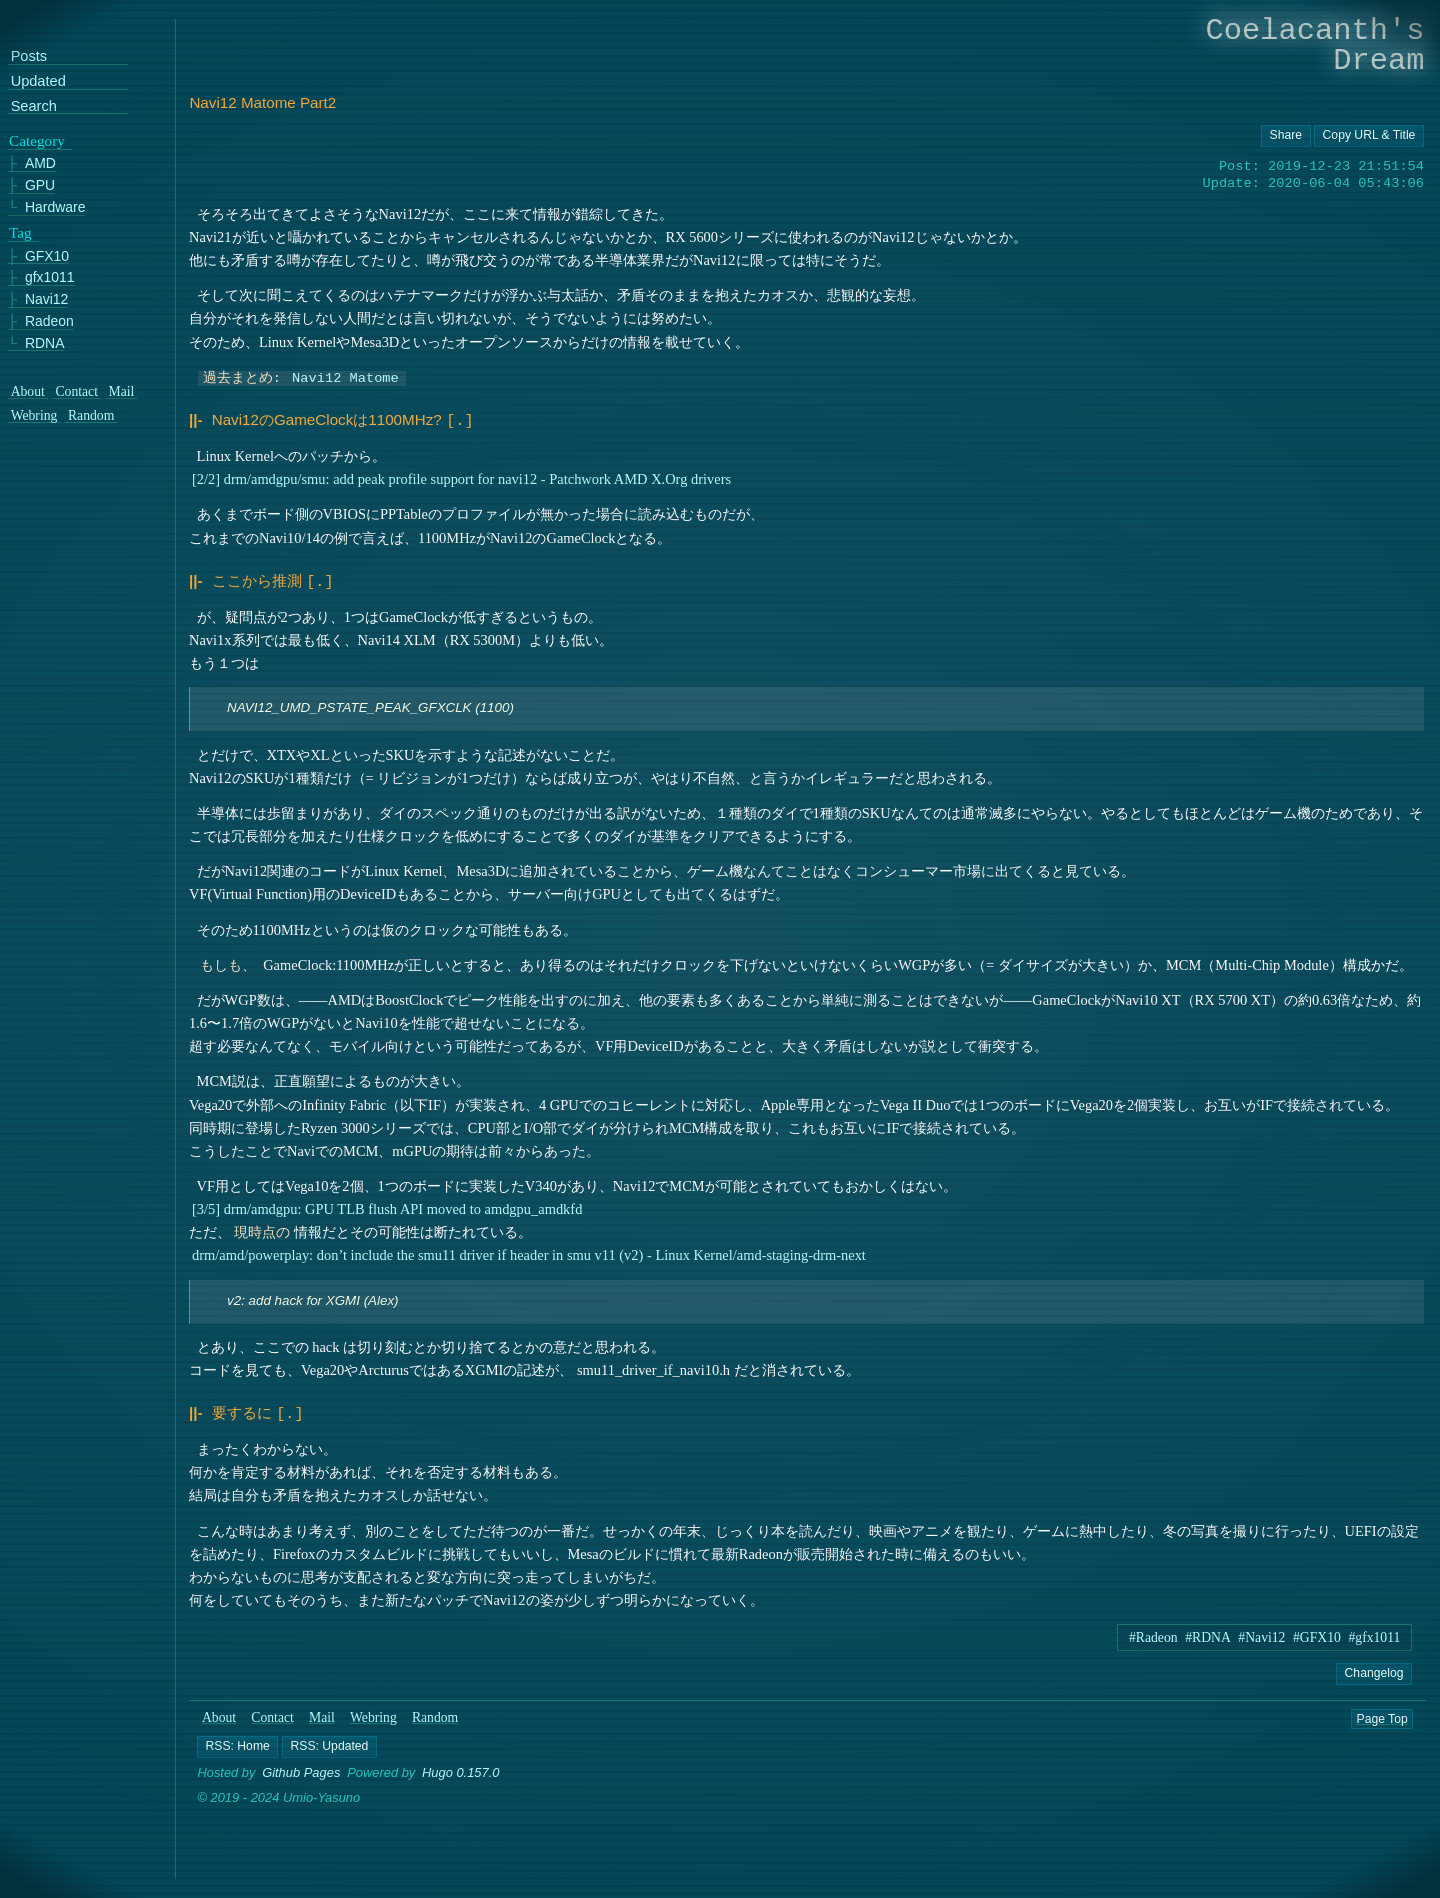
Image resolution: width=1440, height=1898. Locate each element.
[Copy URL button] (1286, 136)
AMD (40, 163)
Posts (29, 56)
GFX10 (47, 256)
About (219, 1712)
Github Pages (301, 1767)
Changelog (1374, 1667)
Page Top (1382, 1713)
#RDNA (1208, 1631)
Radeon (49, 321)
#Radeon (1153, 1631)
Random (435, 1712)
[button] (238, 1741)
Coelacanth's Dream (1315, 45)
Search (34, 106)
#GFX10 (1317, 1631)
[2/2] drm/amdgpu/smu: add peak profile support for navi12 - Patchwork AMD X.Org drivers (461, 477)
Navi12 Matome (345, 376)
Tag (20, 233)
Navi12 (46, 299)
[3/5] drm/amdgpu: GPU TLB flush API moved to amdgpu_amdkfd (387, 1205)
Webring (373, 1712)
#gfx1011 (1374, 1631)
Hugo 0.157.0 (461, 1767)
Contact (272, 1712)
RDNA (45, 343)
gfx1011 (50, 277)
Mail (322, 1712)
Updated (38, 81)
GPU (40, 185)
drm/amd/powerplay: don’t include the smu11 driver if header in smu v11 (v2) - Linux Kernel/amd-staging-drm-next (529, 1251)
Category (37, 141)
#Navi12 (1261, 1631)
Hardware (55, 207)
